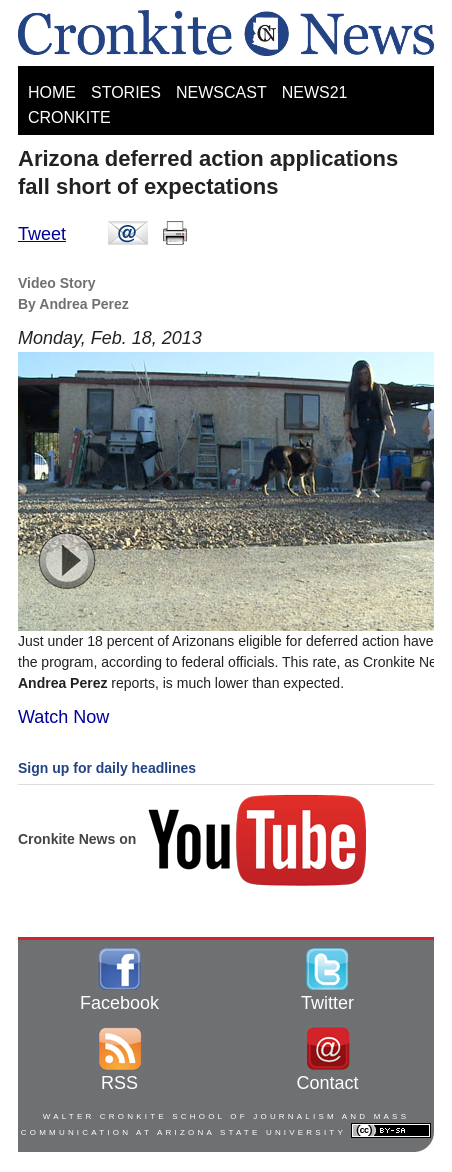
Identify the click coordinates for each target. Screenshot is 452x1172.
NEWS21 (315, 92)
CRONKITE (69, 117)
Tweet (42, 234)
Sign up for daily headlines (107, 768)
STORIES (126, 92)
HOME (52, 92)
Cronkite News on (194, 839)
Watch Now (63, 717)
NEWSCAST (221, 92)
